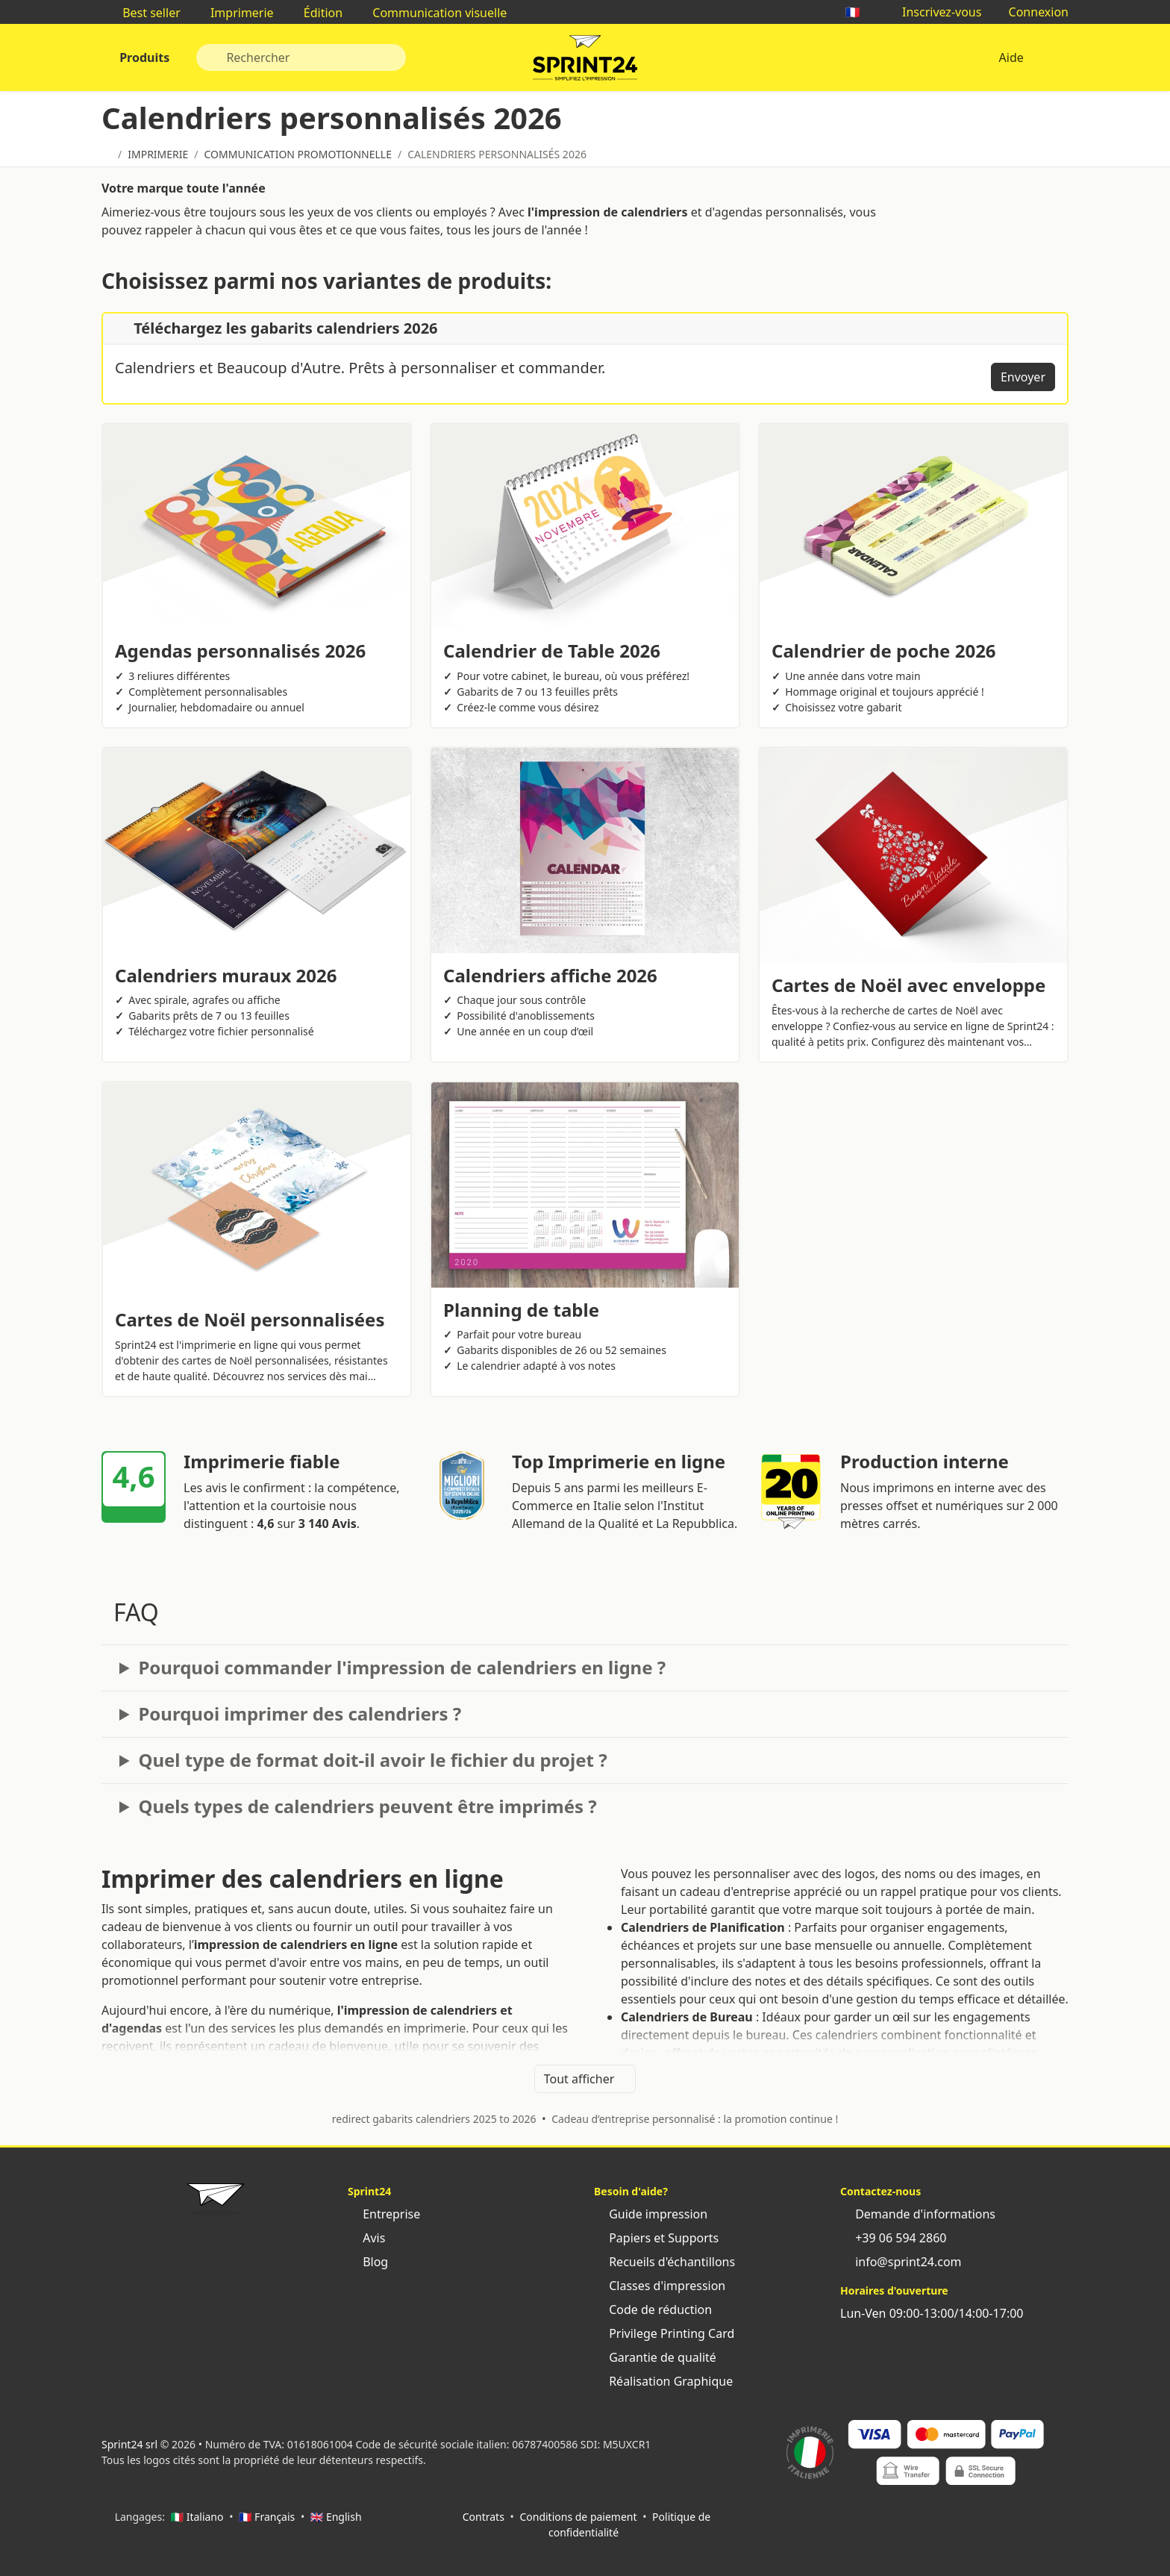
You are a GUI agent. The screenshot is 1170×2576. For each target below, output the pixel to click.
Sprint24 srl (129, 2444)
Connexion (1031, 12)
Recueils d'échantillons (664, 2262)
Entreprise (384, 2214)
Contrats (483, 2517)
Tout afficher (585, 2079)
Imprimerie (234, 12)
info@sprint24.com (901, 2262)
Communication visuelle (432, 12)
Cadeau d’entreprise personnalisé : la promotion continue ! (694, 2119)
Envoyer (1023, 377)
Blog (368, 2262)
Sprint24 (585, 61)
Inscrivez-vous (934, 12)
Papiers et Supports (656, 2238)
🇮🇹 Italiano (197, 2517)
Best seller (144, 12)
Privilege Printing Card (664, 2333)
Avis (366, 2238)
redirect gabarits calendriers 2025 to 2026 (434, 2119)
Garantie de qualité (655, 2357)
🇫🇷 (860, 12)
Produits (142, 57)
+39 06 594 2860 (893, 2238)
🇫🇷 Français (267, 2517)
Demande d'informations (917, 2214)
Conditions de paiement (577, 2517)
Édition (316, 12)
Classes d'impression (659, 2285)
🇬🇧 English (336, 2517)
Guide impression (650, 2214)
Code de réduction (653, 2309)
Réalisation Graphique (663, 2381)
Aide (1011, 57)
